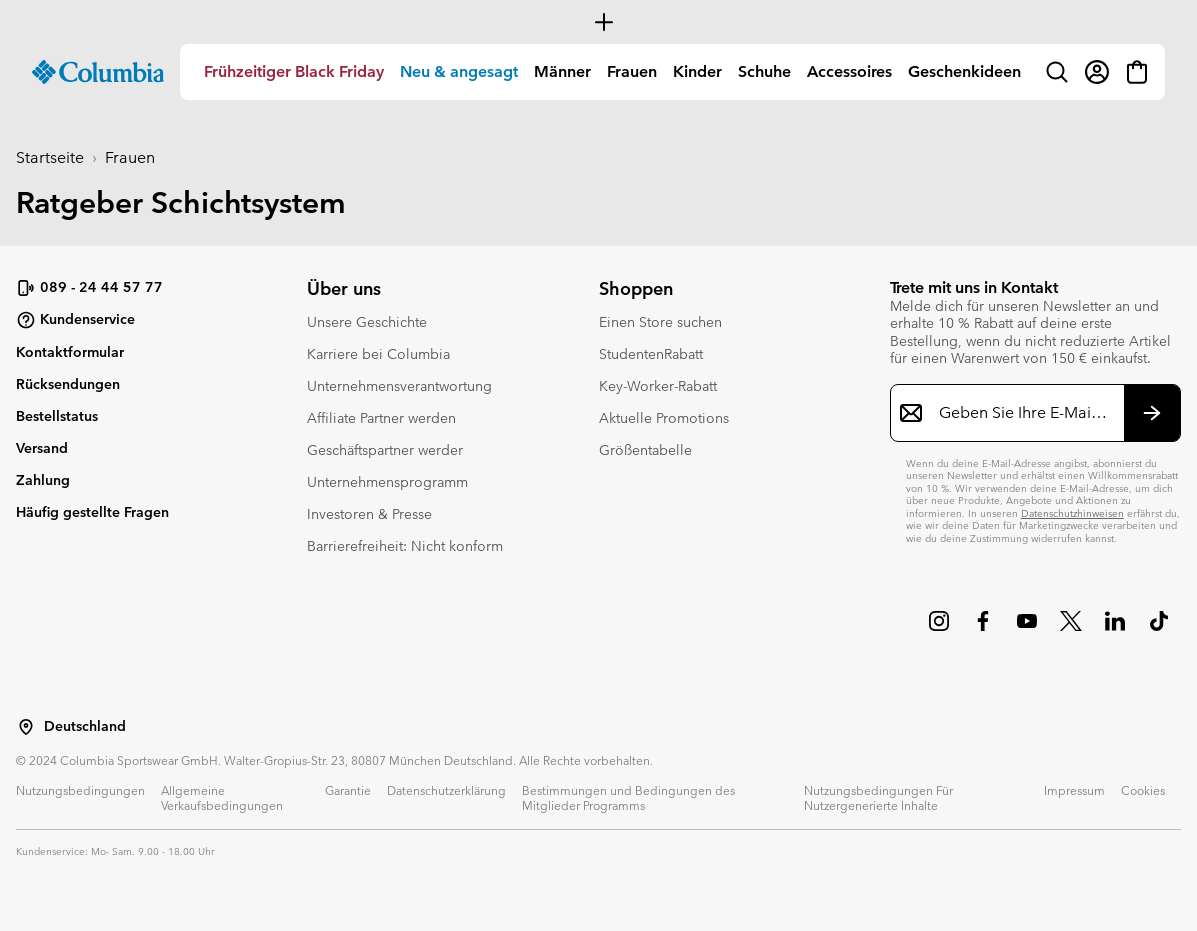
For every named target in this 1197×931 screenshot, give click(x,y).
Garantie (348, 790)
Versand (42, 448)
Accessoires (849, 71)
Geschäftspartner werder (385, 450)
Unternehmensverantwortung (399, 386)
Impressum (1074, 790)
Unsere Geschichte (367, 322)
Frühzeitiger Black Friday (294, 71)
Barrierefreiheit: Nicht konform (405, 546)
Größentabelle (645, 450)
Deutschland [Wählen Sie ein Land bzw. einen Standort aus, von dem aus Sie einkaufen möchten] (85, 726)
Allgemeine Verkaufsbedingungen (222, 797)
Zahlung (43, 480)
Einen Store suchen (660, 322)
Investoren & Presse (369, 514)
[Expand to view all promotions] (598, 22)
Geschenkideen (964, 71)
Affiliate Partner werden (381, 418)
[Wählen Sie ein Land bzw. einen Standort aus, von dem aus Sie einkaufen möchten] (26, 727)
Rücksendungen (68, 384)
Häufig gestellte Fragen (92, 512)
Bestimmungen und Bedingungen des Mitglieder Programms (628, 797)
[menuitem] (294, 72)
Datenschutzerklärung (446, 790)
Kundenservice (75, 320)
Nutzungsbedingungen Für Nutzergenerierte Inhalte (878, 797)
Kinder (697, 71)
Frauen (632, 71)
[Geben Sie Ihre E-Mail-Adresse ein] (1023, 413)
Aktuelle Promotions (664, 418)
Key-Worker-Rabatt (658, 386)
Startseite (50, 157)
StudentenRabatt (651, 354)
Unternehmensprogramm (387, 482)
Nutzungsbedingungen (80, 790)
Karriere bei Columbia (378, 354)
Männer (562, 71)
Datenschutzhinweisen (1072, 513)
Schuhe (764, 71)
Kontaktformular (70, 352)
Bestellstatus (57, 416)
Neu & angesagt (459, 71)
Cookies (1143, 790)
